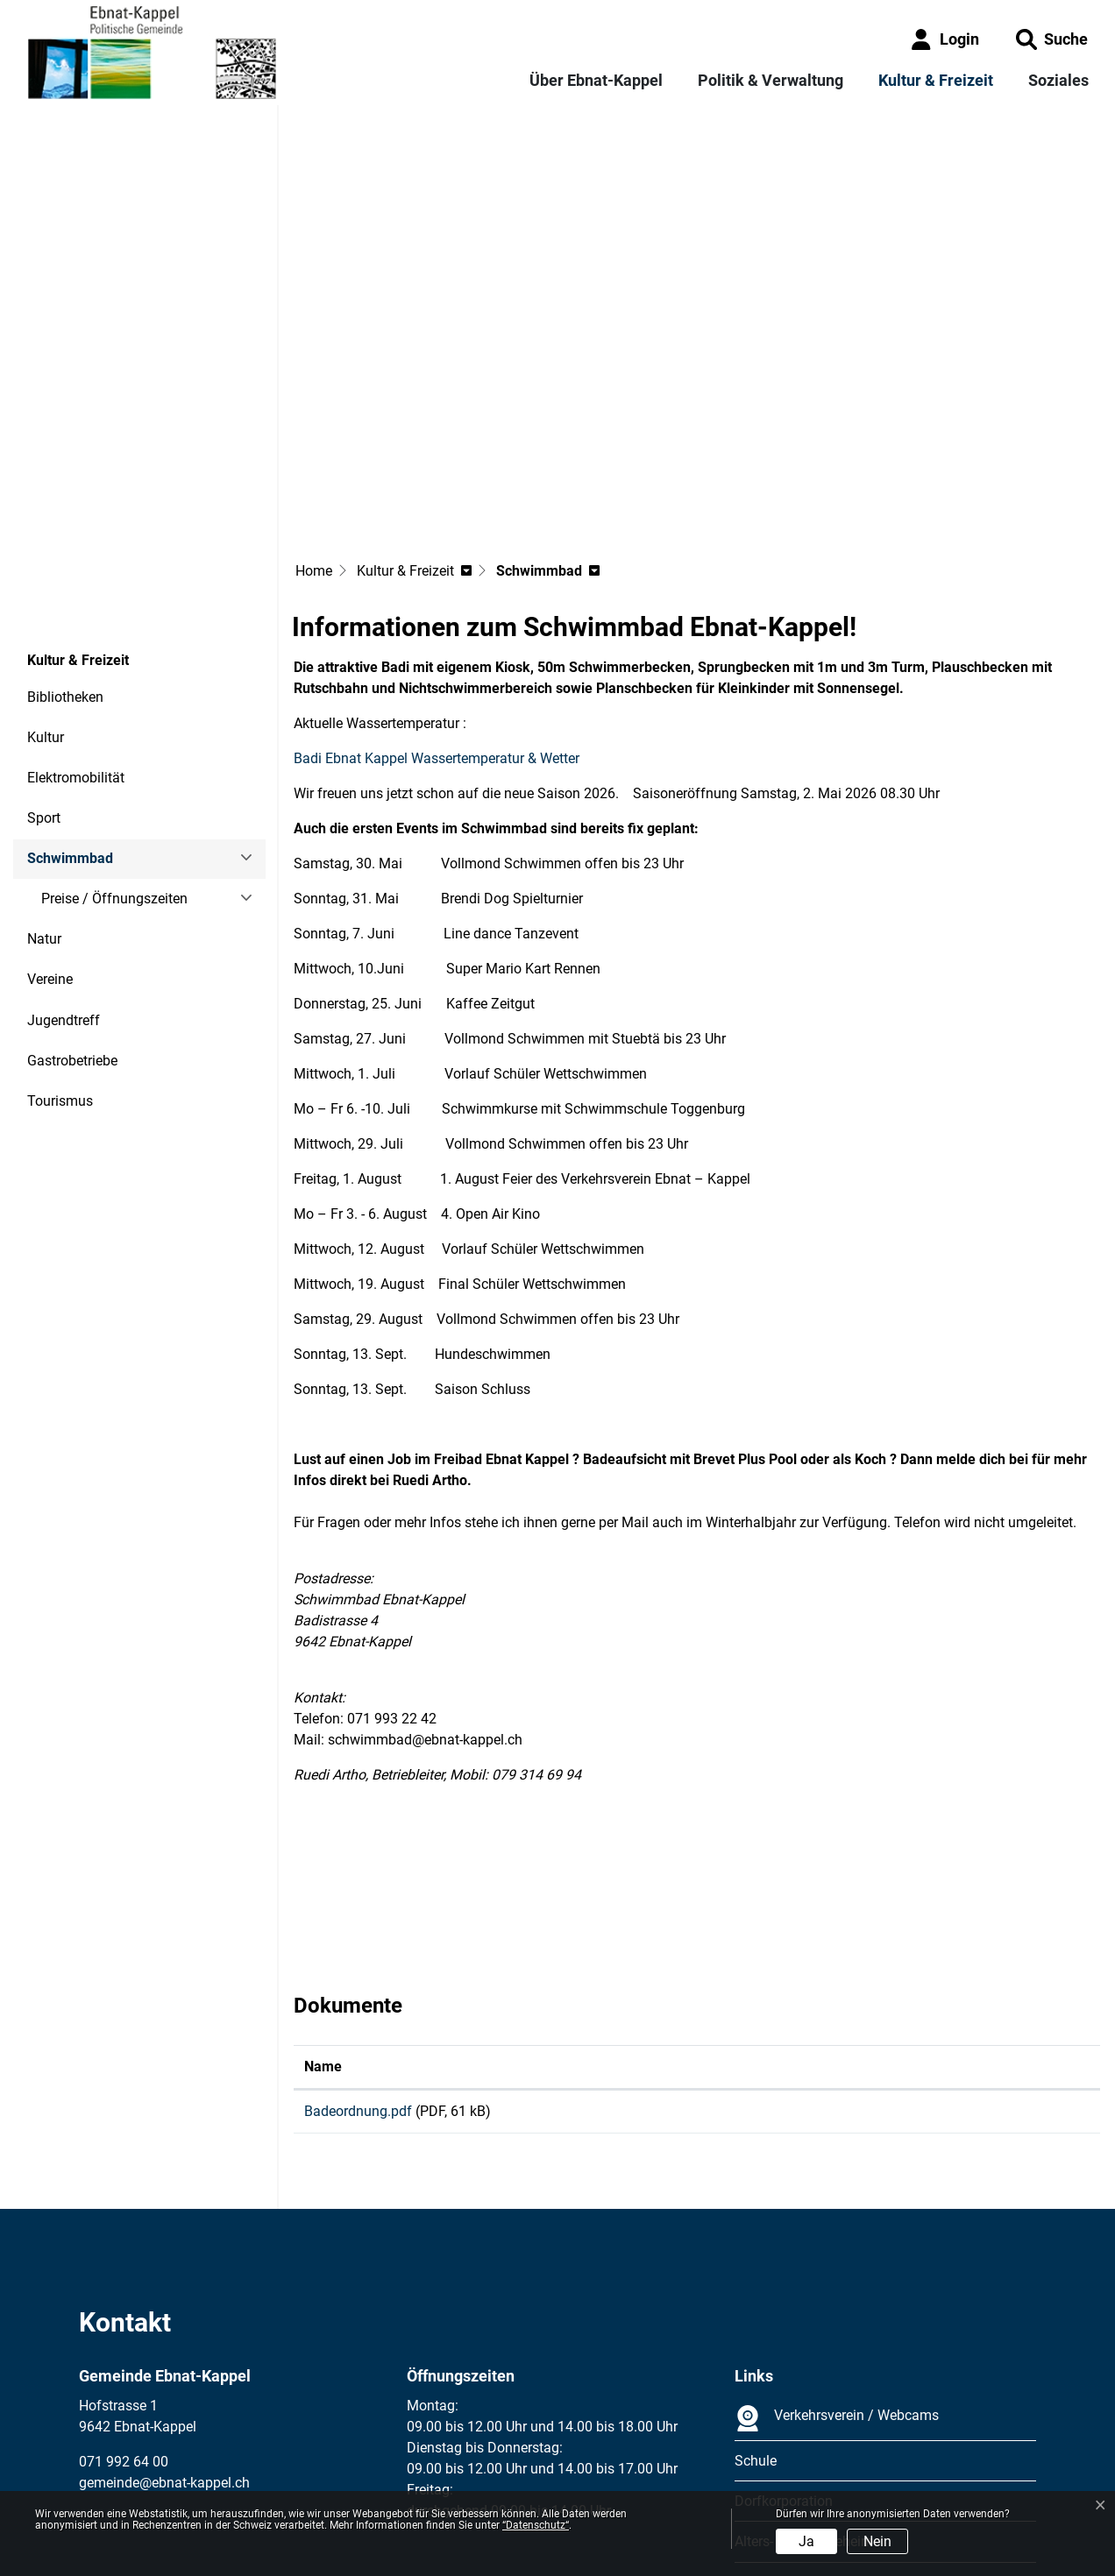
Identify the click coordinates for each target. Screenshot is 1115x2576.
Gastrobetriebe (72, 918)
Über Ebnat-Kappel (596, 80)
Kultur (45, 595)
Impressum (113, 2481)
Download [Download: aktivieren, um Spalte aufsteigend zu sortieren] (872, 1924)
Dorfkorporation (784, 2365)
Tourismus (60, 959)
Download (965, 1972)
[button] (1052, 39)
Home (313, 429)
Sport (43, 676)
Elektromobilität (75, 635)
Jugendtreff (63, 878)
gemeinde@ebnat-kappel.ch (164, 2347)
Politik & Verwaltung (770, 80)
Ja (806, 2541)
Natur (44, 797)
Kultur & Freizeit (935, 80)
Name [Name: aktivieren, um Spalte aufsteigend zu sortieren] (323, 1924)
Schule (756, 2325)
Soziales (1058, 80)
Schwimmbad (75, 722)
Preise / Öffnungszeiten (114, 756)
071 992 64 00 (123, 2326)
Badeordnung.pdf (358, 1969)
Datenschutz (198, 2481)
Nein (877, 2541)
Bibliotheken (65, 555)
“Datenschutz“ (535, 2525)
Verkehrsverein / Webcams (837, 2282)
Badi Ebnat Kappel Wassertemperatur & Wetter (445, 616)
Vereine (50, 837)
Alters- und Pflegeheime (807, 2405)
